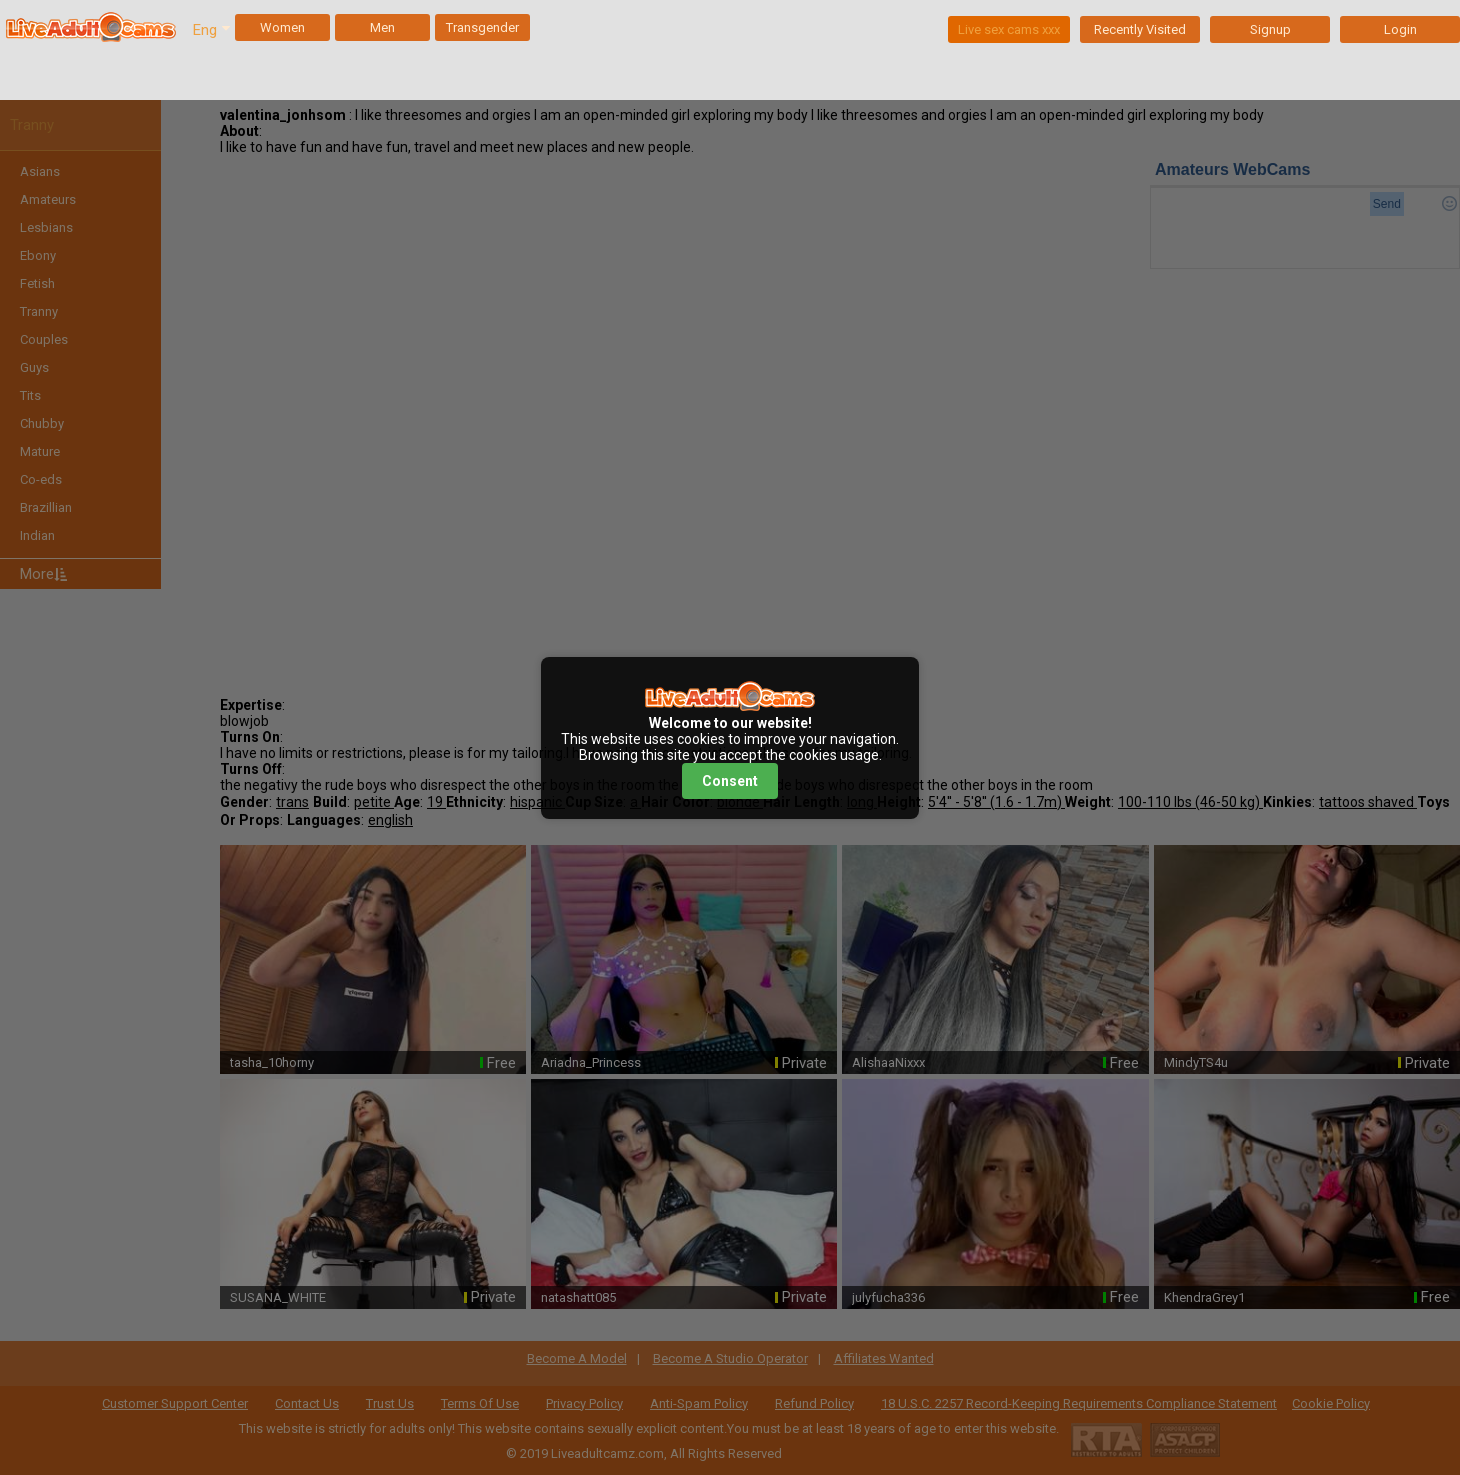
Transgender (482, 27)
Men (382, 27)
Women (282, 27)
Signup (1270, 29)
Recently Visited (1140, 29)
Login (1400, 29)
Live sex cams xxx (1009, 29)
